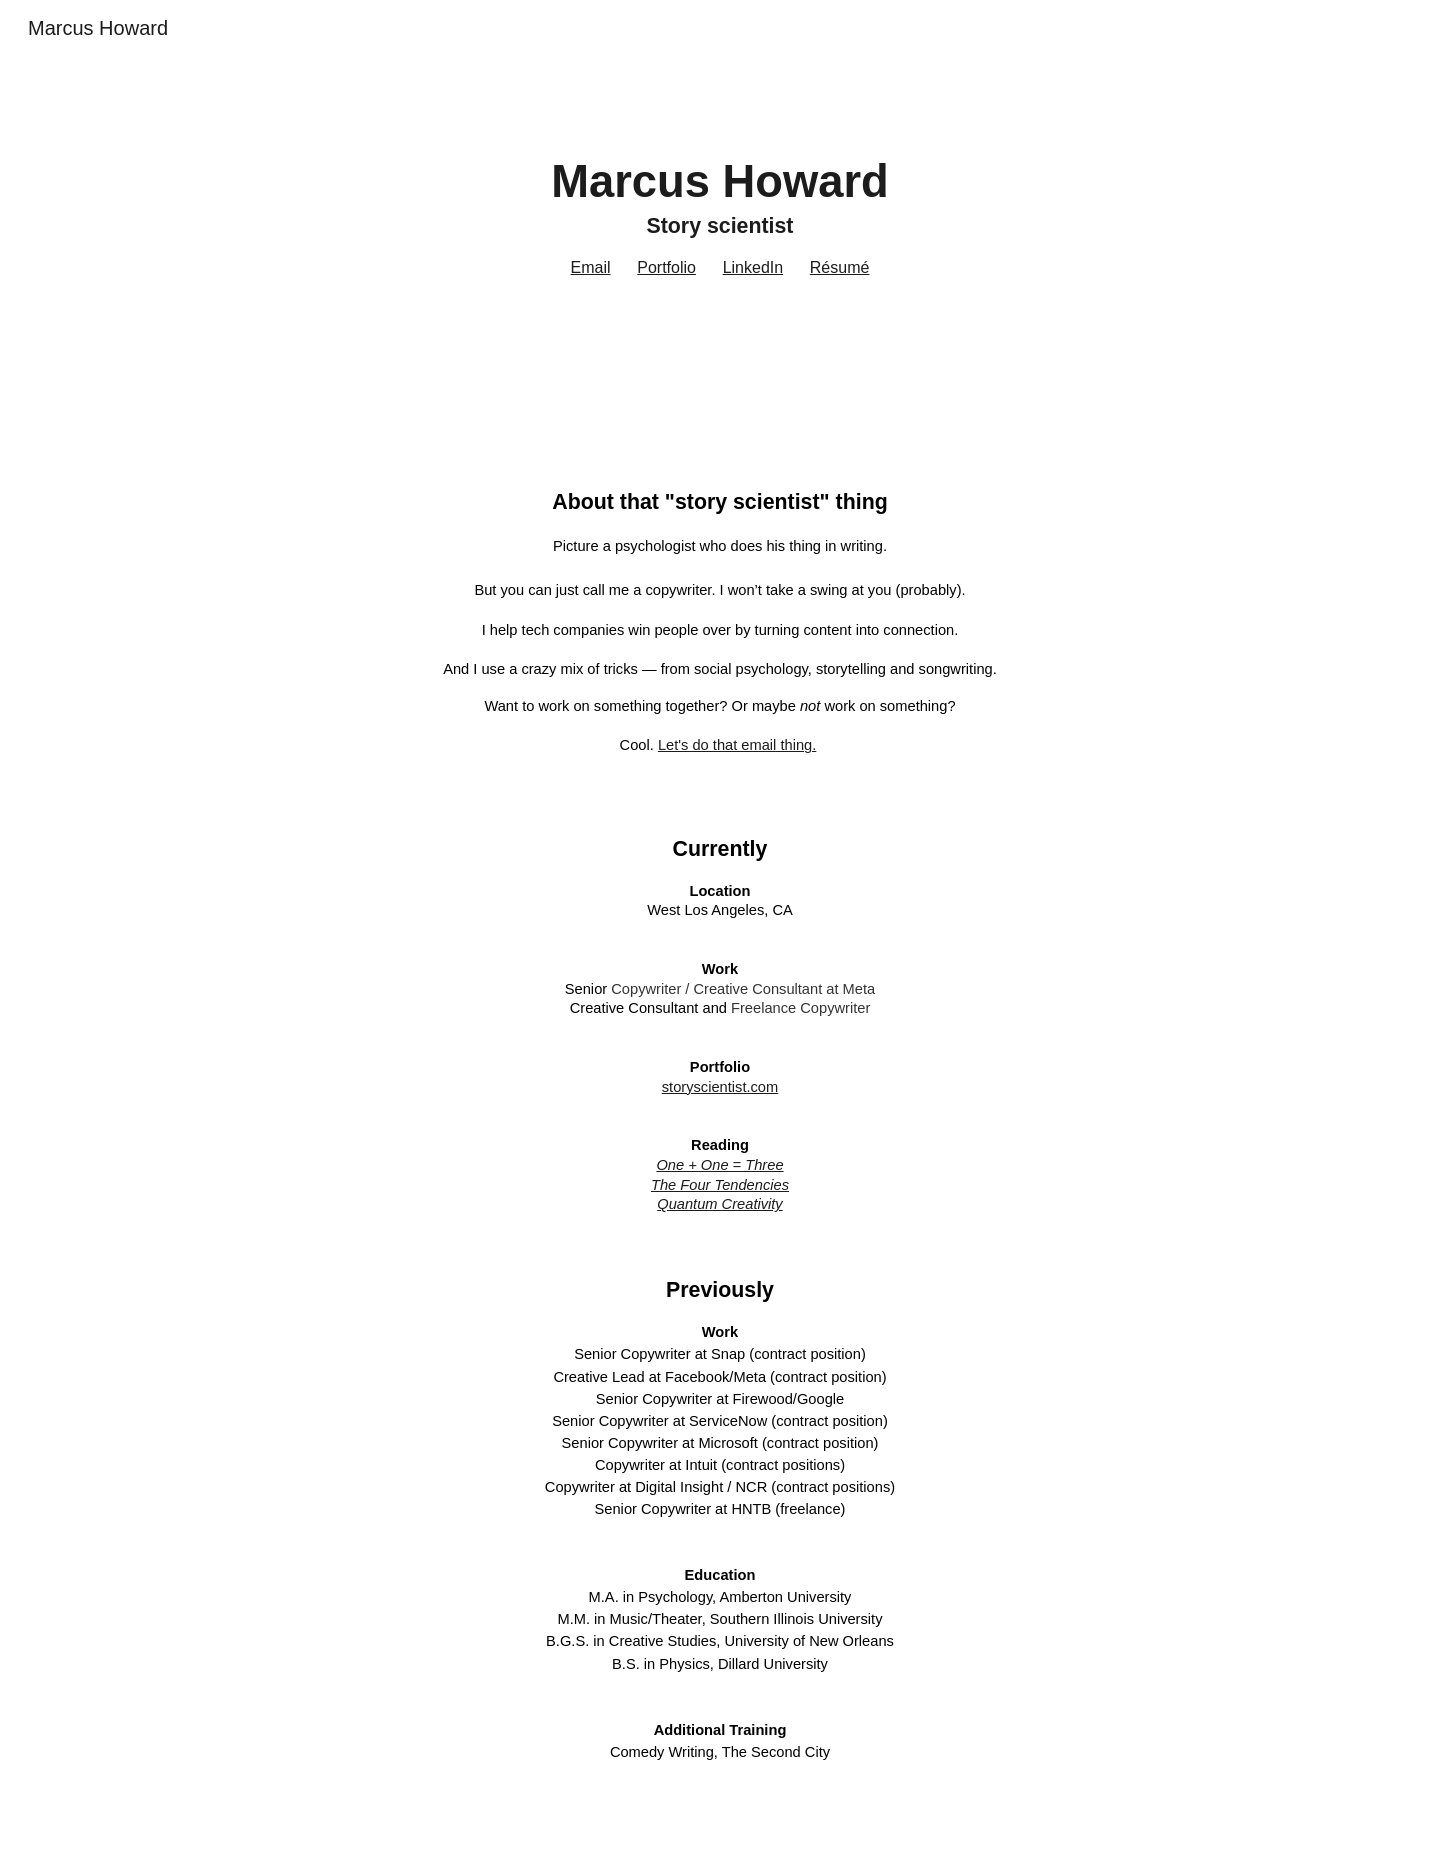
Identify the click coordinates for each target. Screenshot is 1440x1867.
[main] (720, 228)
